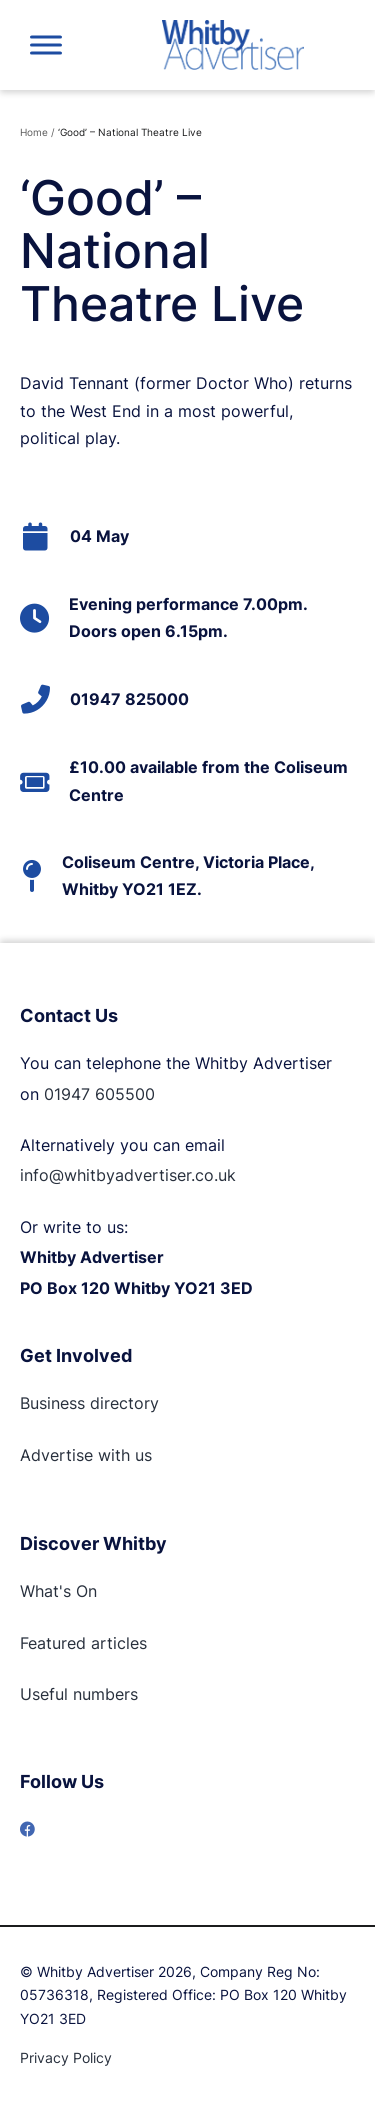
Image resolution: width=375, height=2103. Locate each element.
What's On (58, 1591)
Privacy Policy (66, 2057)
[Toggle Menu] (46, 44)
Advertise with (75, 1455)
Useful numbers (79, 1694)
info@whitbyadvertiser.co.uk (128, 1175)
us (141, 1455)
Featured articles (83, 1643)
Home (34, 132)
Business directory (89, 1403)
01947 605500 (99, 1094)
